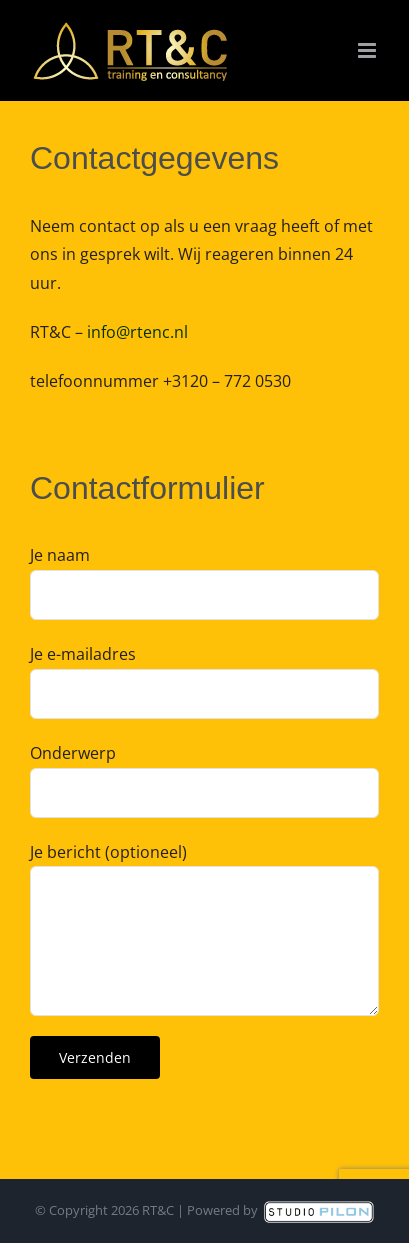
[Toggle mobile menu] (368, 50)
